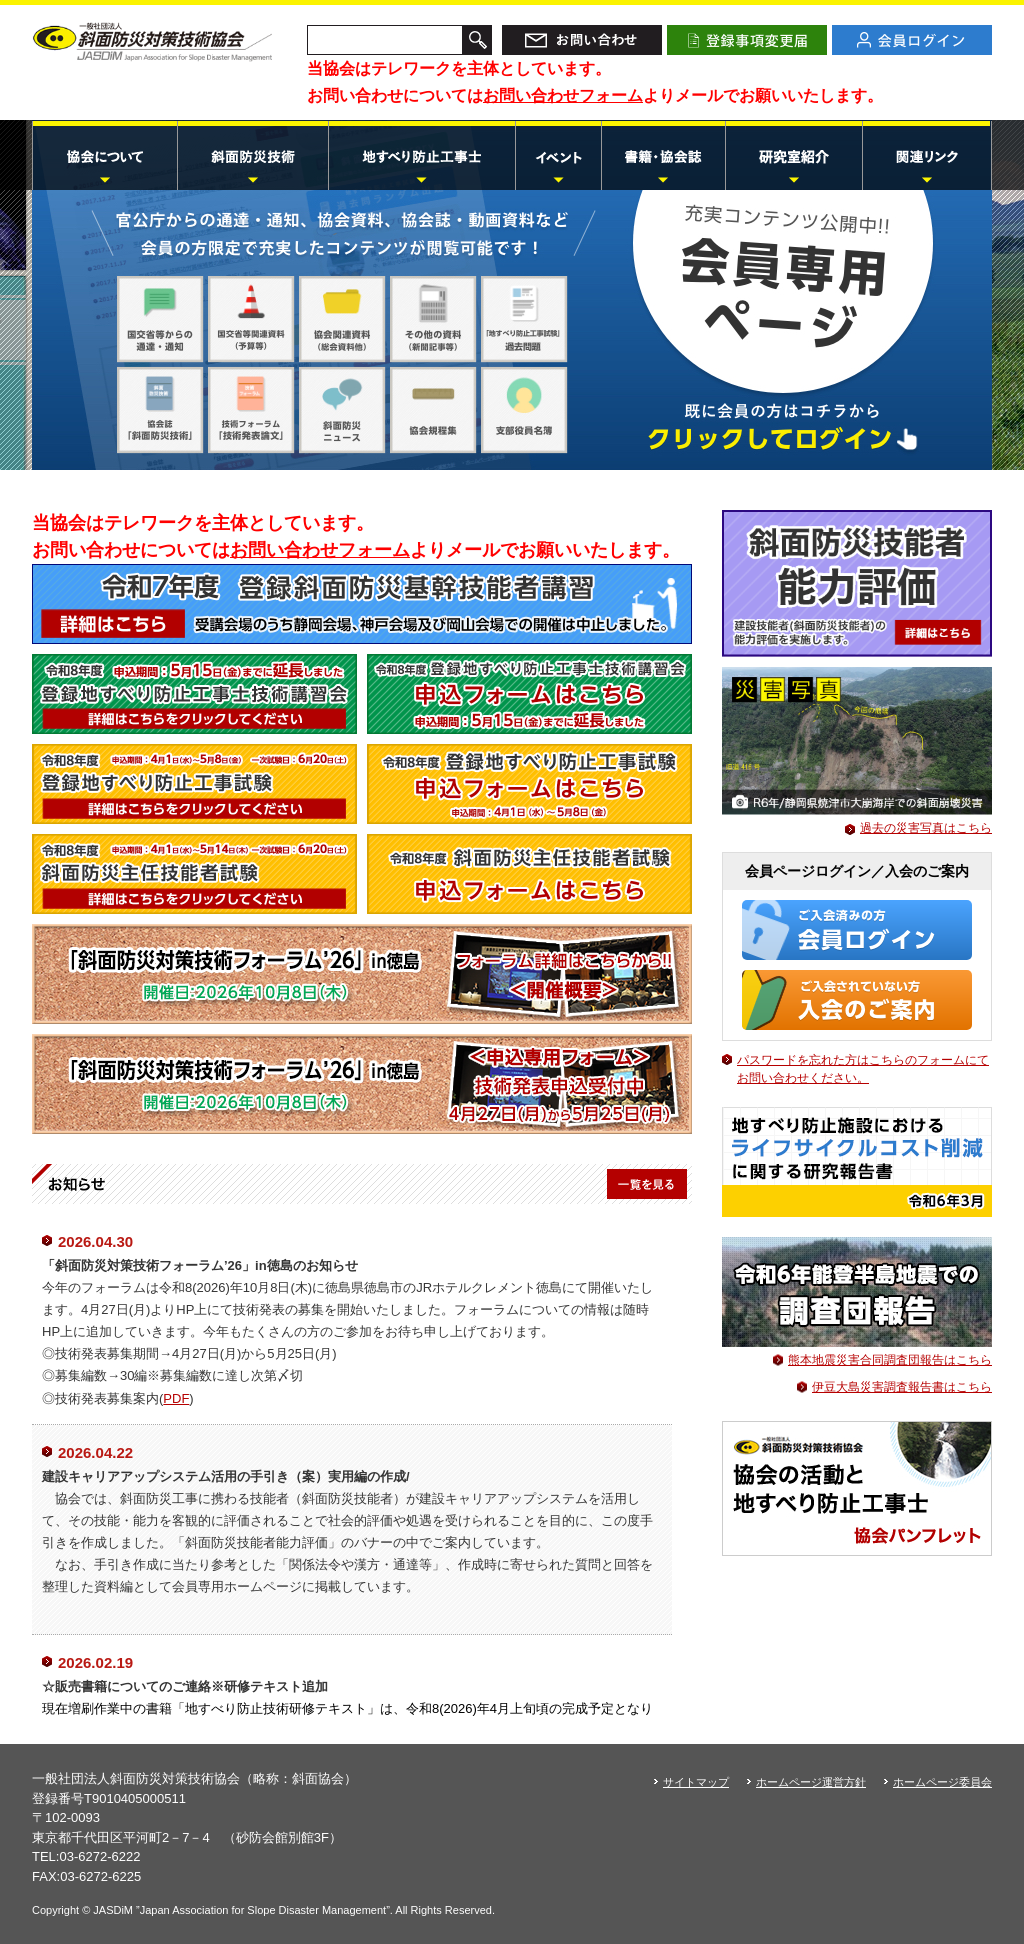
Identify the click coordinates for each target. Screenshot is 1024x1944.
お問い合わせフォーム (563, 95)
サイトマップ (696, 1782)
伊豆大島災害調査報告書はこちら (902, 1387)
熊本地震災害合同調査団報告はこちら (890, 1360)
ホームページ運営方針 (811, 1782)
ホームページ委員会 (942, 1782)
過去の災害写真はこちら (926, 828)
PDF (176, 1398)
